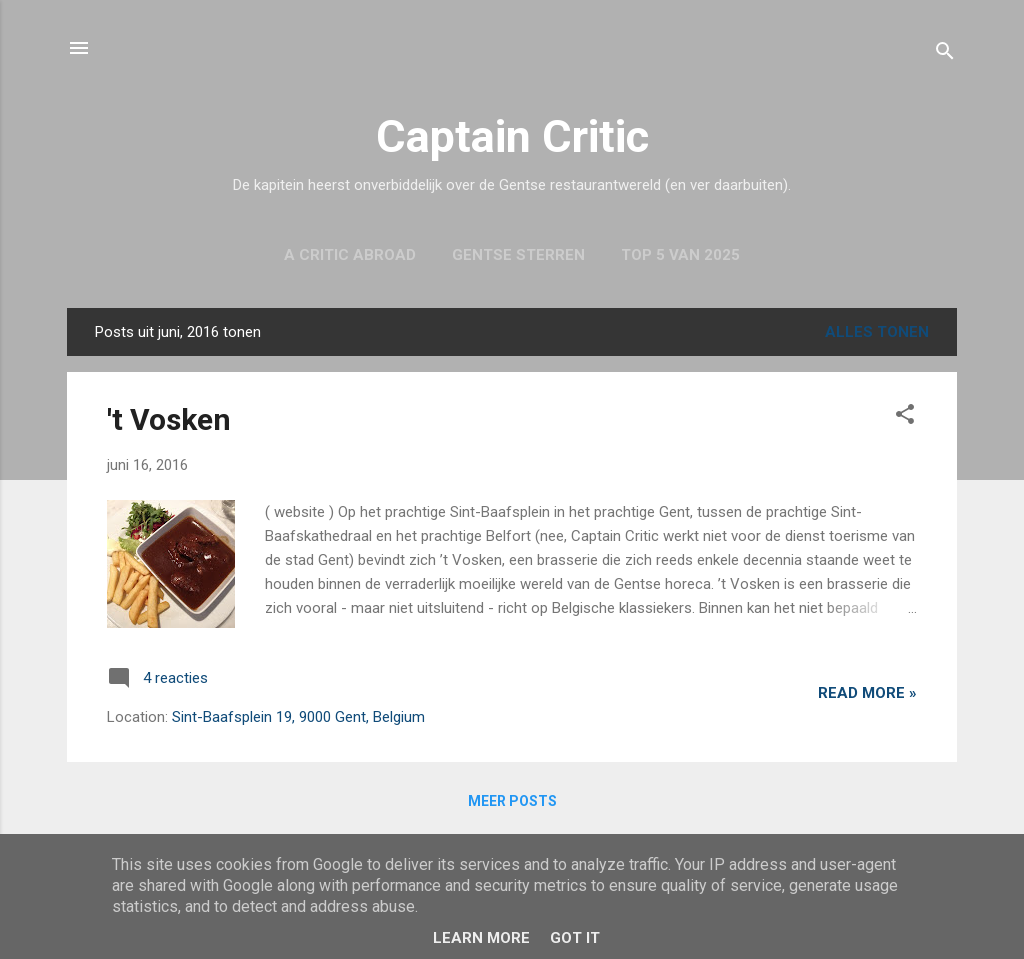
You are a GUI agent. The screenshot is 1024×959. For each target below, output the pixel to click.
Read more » (867, 693)
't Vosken (169, 419)
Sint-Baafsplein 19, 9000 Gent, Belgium (298, 717)
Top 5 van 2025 (680, 255)
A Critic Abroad (350, 255)
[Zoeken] (945, 54)
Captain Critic (512, 136)
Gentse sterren (518, 255)
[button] (905, 417)
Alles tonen (877, 332)
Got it (575, 938)
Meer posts (512, 801)
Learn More (481, 938)
